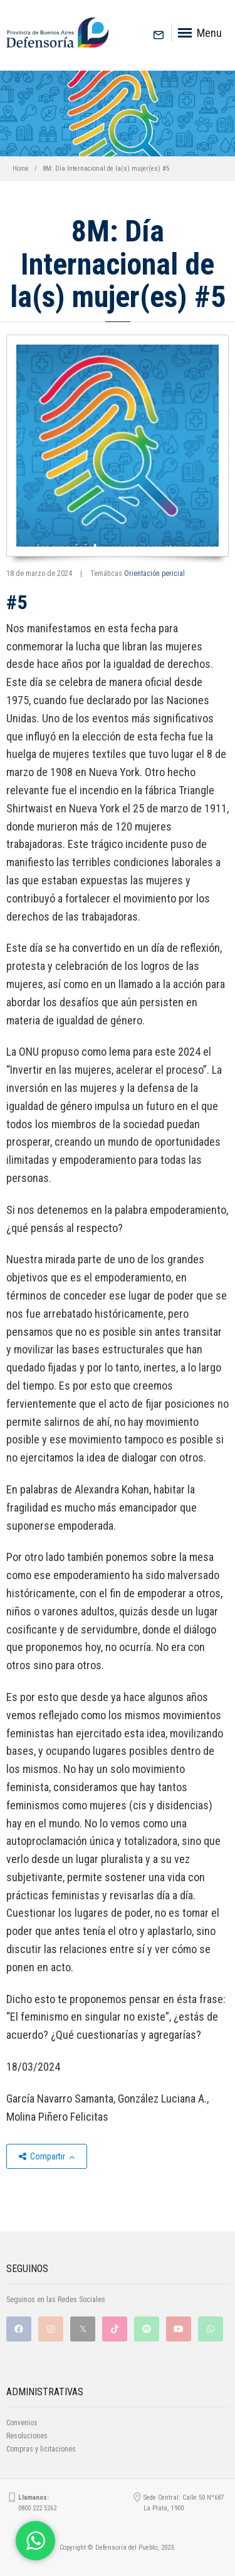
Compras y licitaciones (41, 2449)
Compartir (47, 2156)
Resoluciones (27, 2436)
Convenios (22, 2422)
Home (21, 168)
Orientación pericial (154, 573)
